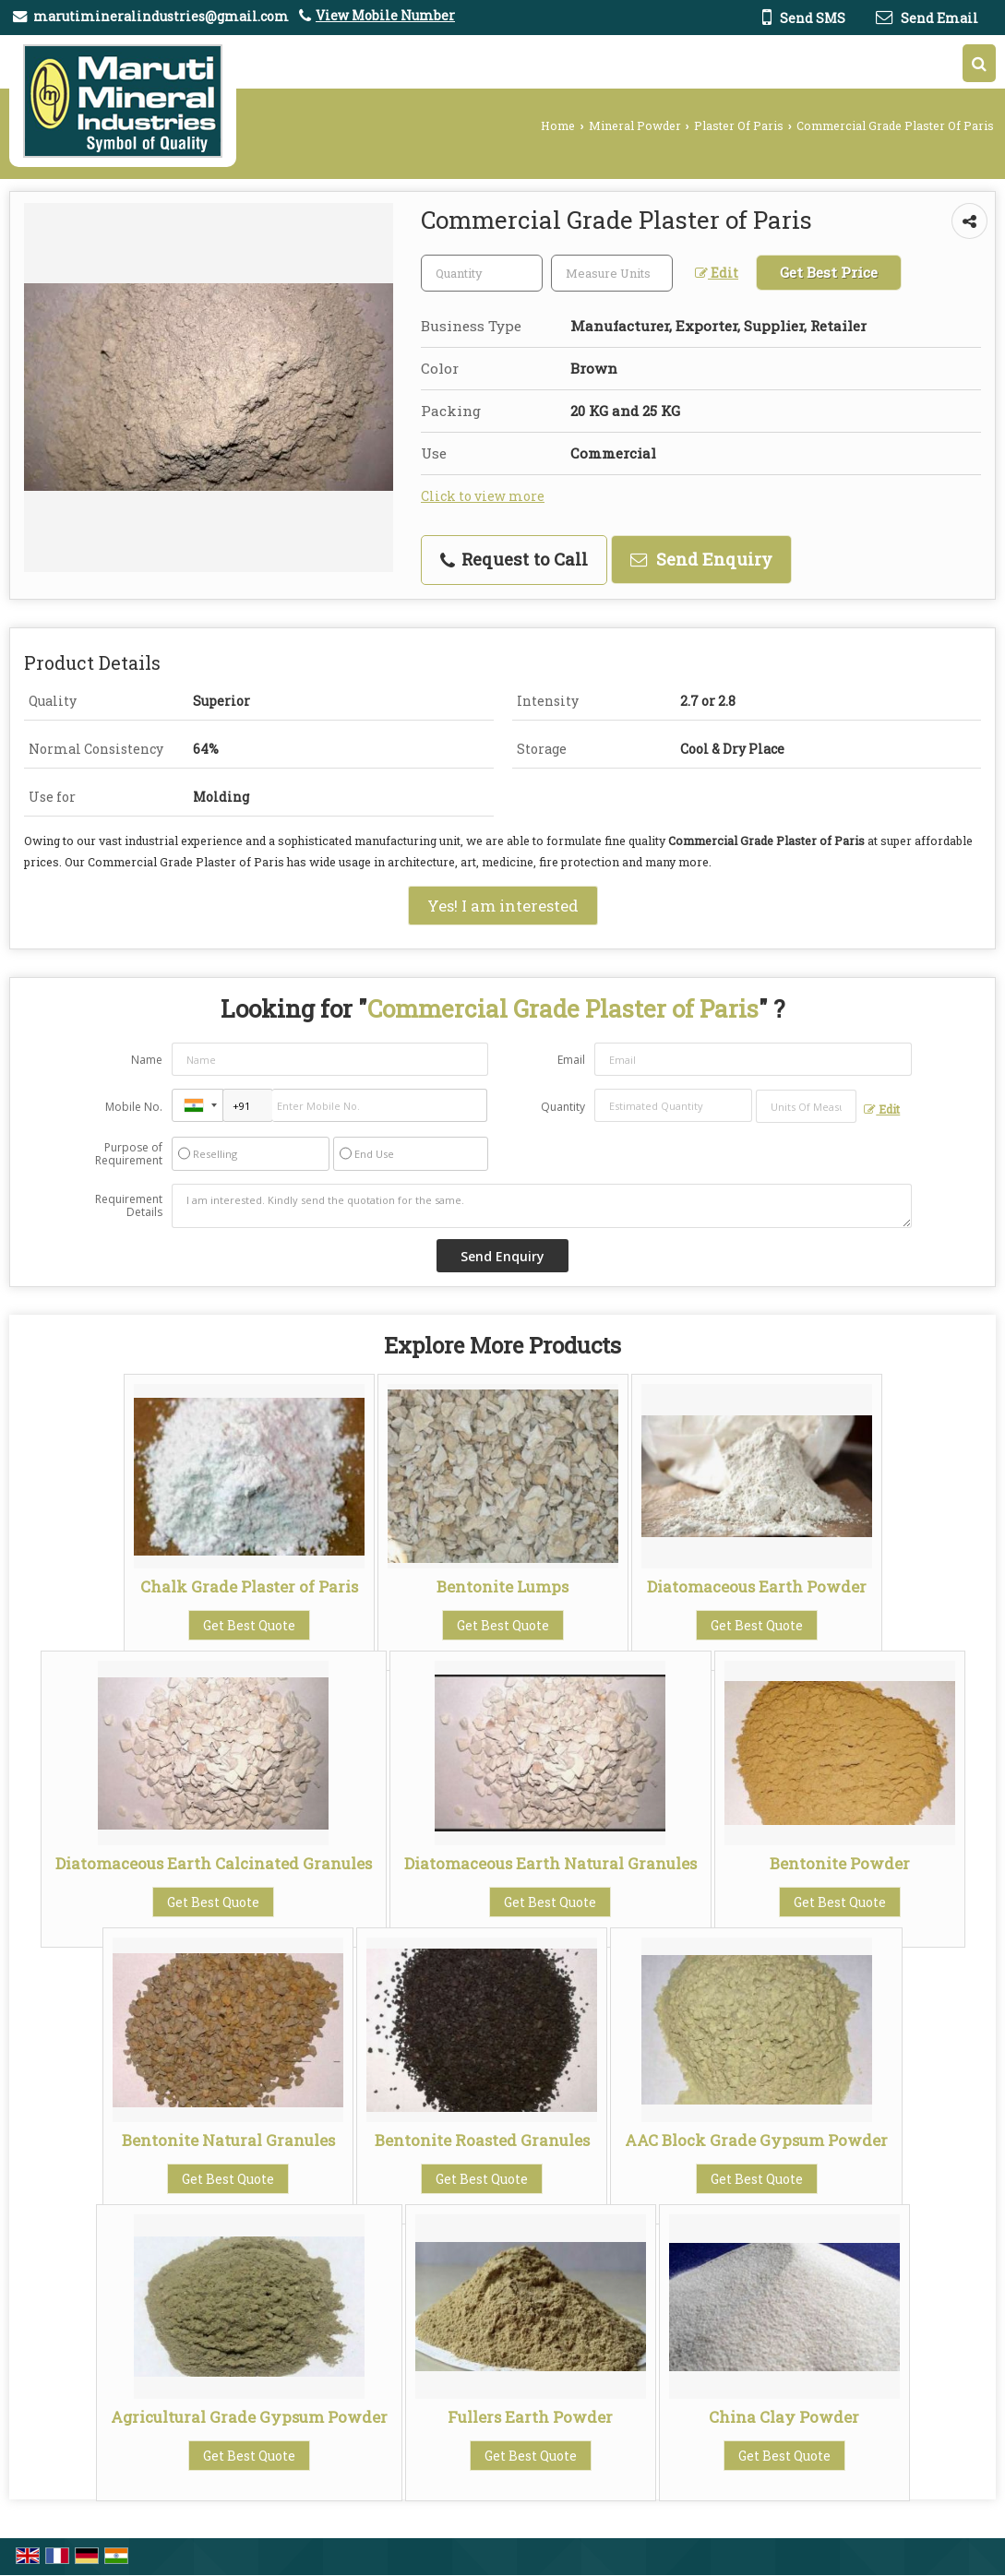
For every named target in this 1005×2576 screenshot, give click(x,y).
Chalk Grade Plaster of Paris (249, 1586)
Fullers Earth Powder (530, 2416)
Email (571, 1059)
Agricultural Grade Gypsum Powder (249, 2416)
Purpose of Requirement (128, 1154)
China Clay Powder (784, 2416)
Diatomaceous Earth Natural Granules (550, 1863)
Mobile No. (133, 1107)
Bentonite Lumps (502, 1586)
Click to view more (482, 496)
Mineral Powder (635, 125)
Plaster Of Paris (739, 125)
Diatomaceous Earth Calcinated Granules (213, 1863)
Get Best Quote (249, 1625)
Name (146, 1059)
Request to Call (514, 559)
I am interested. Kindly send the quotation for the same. (542, 1206)
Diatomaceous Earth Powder (757, 1586)
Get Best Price (829, 272)
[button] (385, 15)
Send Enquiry (701, 559)
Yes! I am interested (503, 905)
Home (558, 125)
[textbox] (612, 273)
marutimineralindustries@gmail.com (161, 16)
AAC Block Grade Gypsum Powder (756, 2140)
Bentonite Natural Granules (228, 2140)
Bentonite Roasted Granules (482, 2140)
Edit (716, 272)
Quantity (563, 1107)
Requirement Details (128, 1206)
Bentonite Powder (840, 1863)
